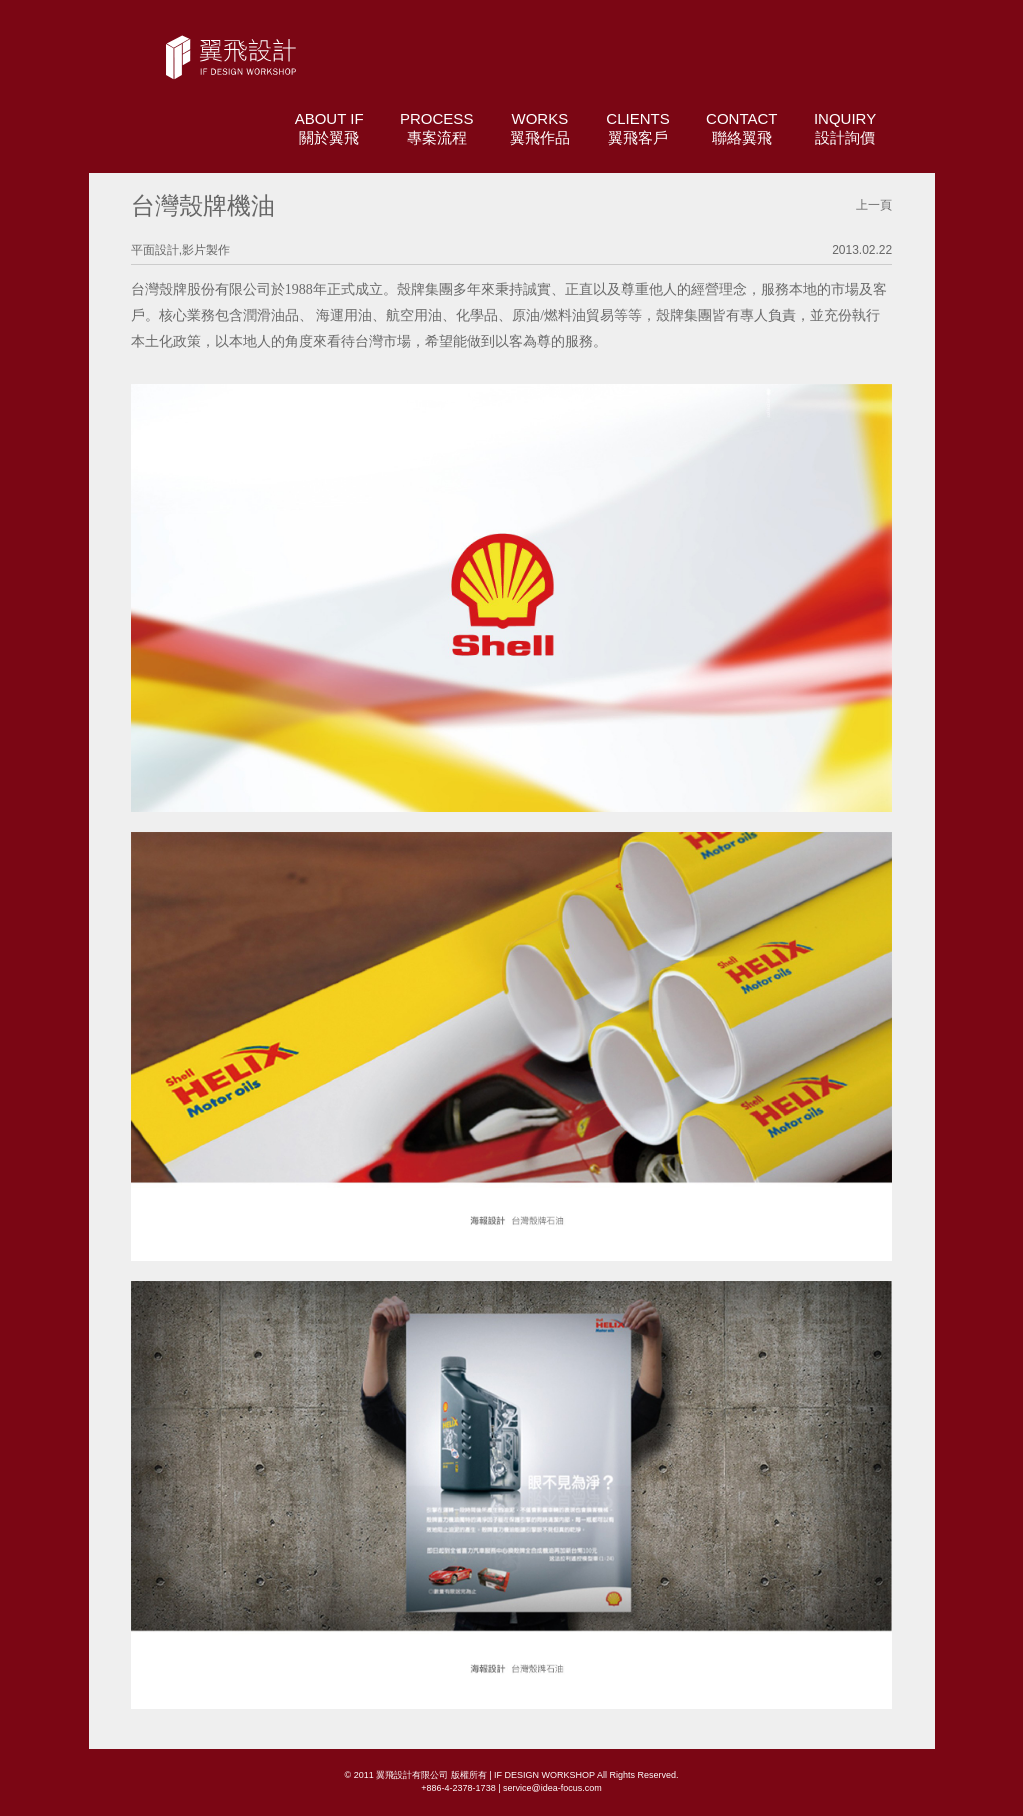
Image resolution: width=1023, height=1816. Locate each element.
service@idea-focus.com (552, 1788)
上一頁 (874, 205)
